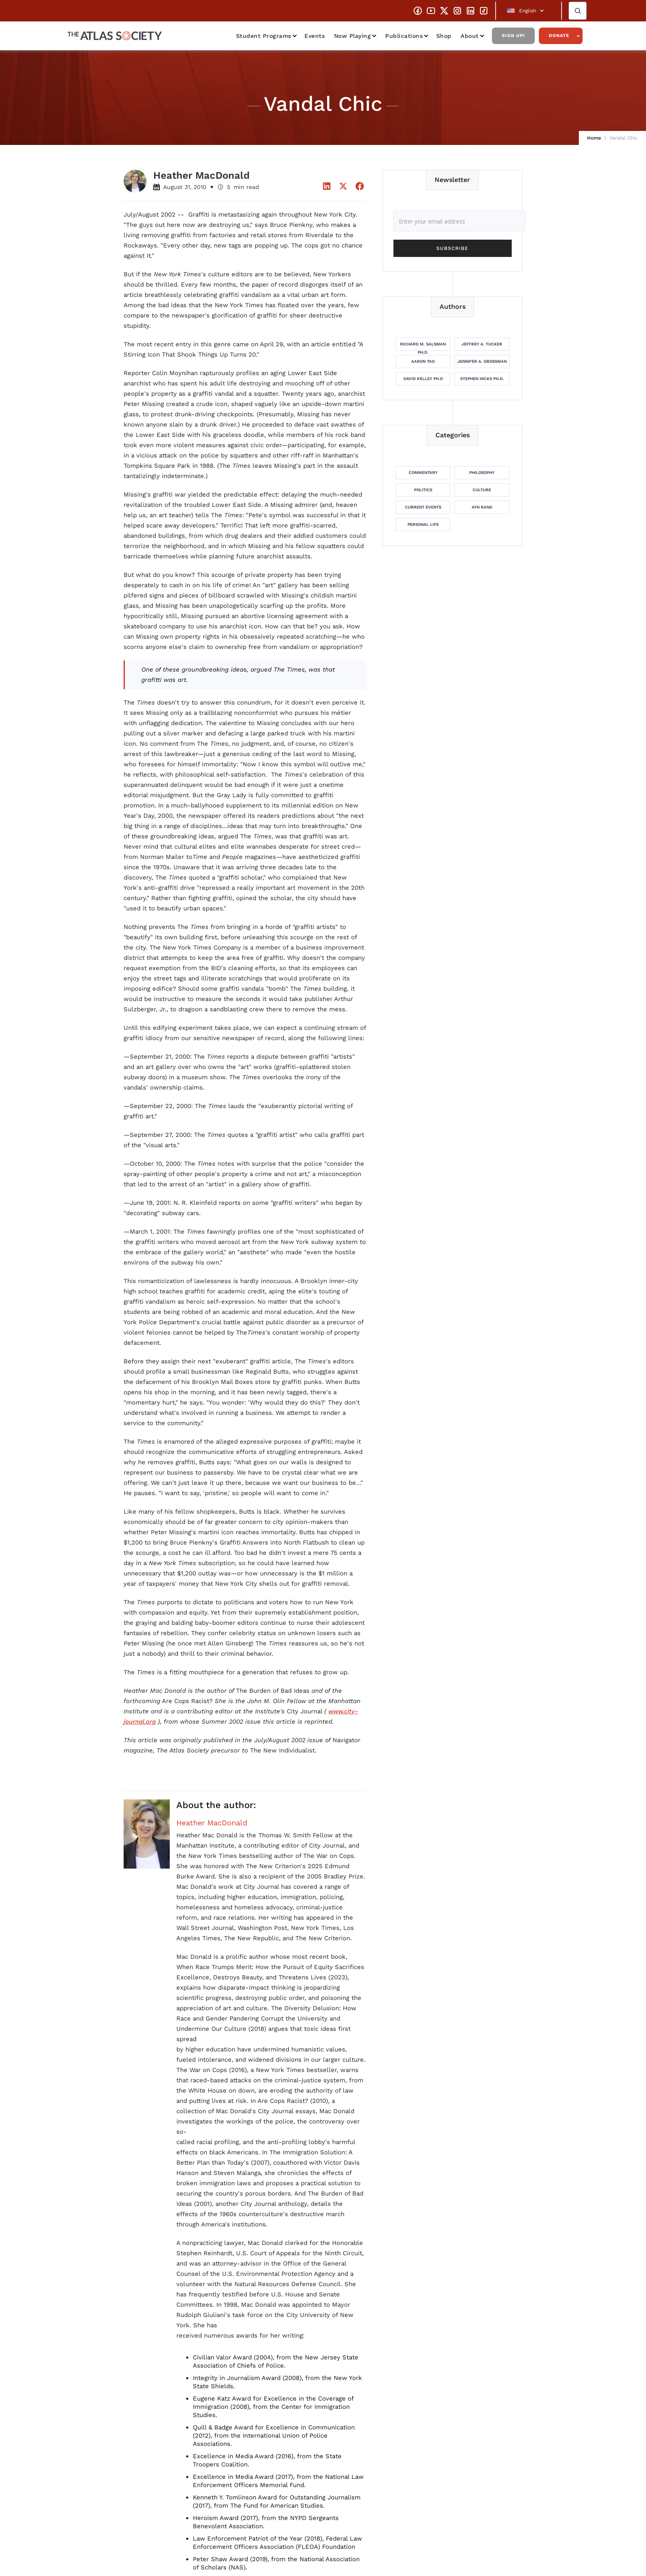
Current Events (423, 507)
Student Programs (263, 36)
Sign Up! (513, 35)
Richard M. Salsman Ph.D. (423, 346)
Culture (482, 490)
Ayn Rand (482, 507)
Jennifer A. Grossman (482, 361)
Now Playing (352, 36)
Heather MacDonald (211, 1823)
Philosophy (481, 472)
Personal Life (423, 524)
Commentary (423, 472)
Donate (559, 35)
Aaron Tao (423, 361)
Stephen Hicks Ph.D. (482, 378)
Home (594, 138)
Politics (423, 490)
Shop (444, 36)
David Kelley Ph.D (423, 378)
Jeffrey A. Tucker (481, 344)
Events (314, 36)
